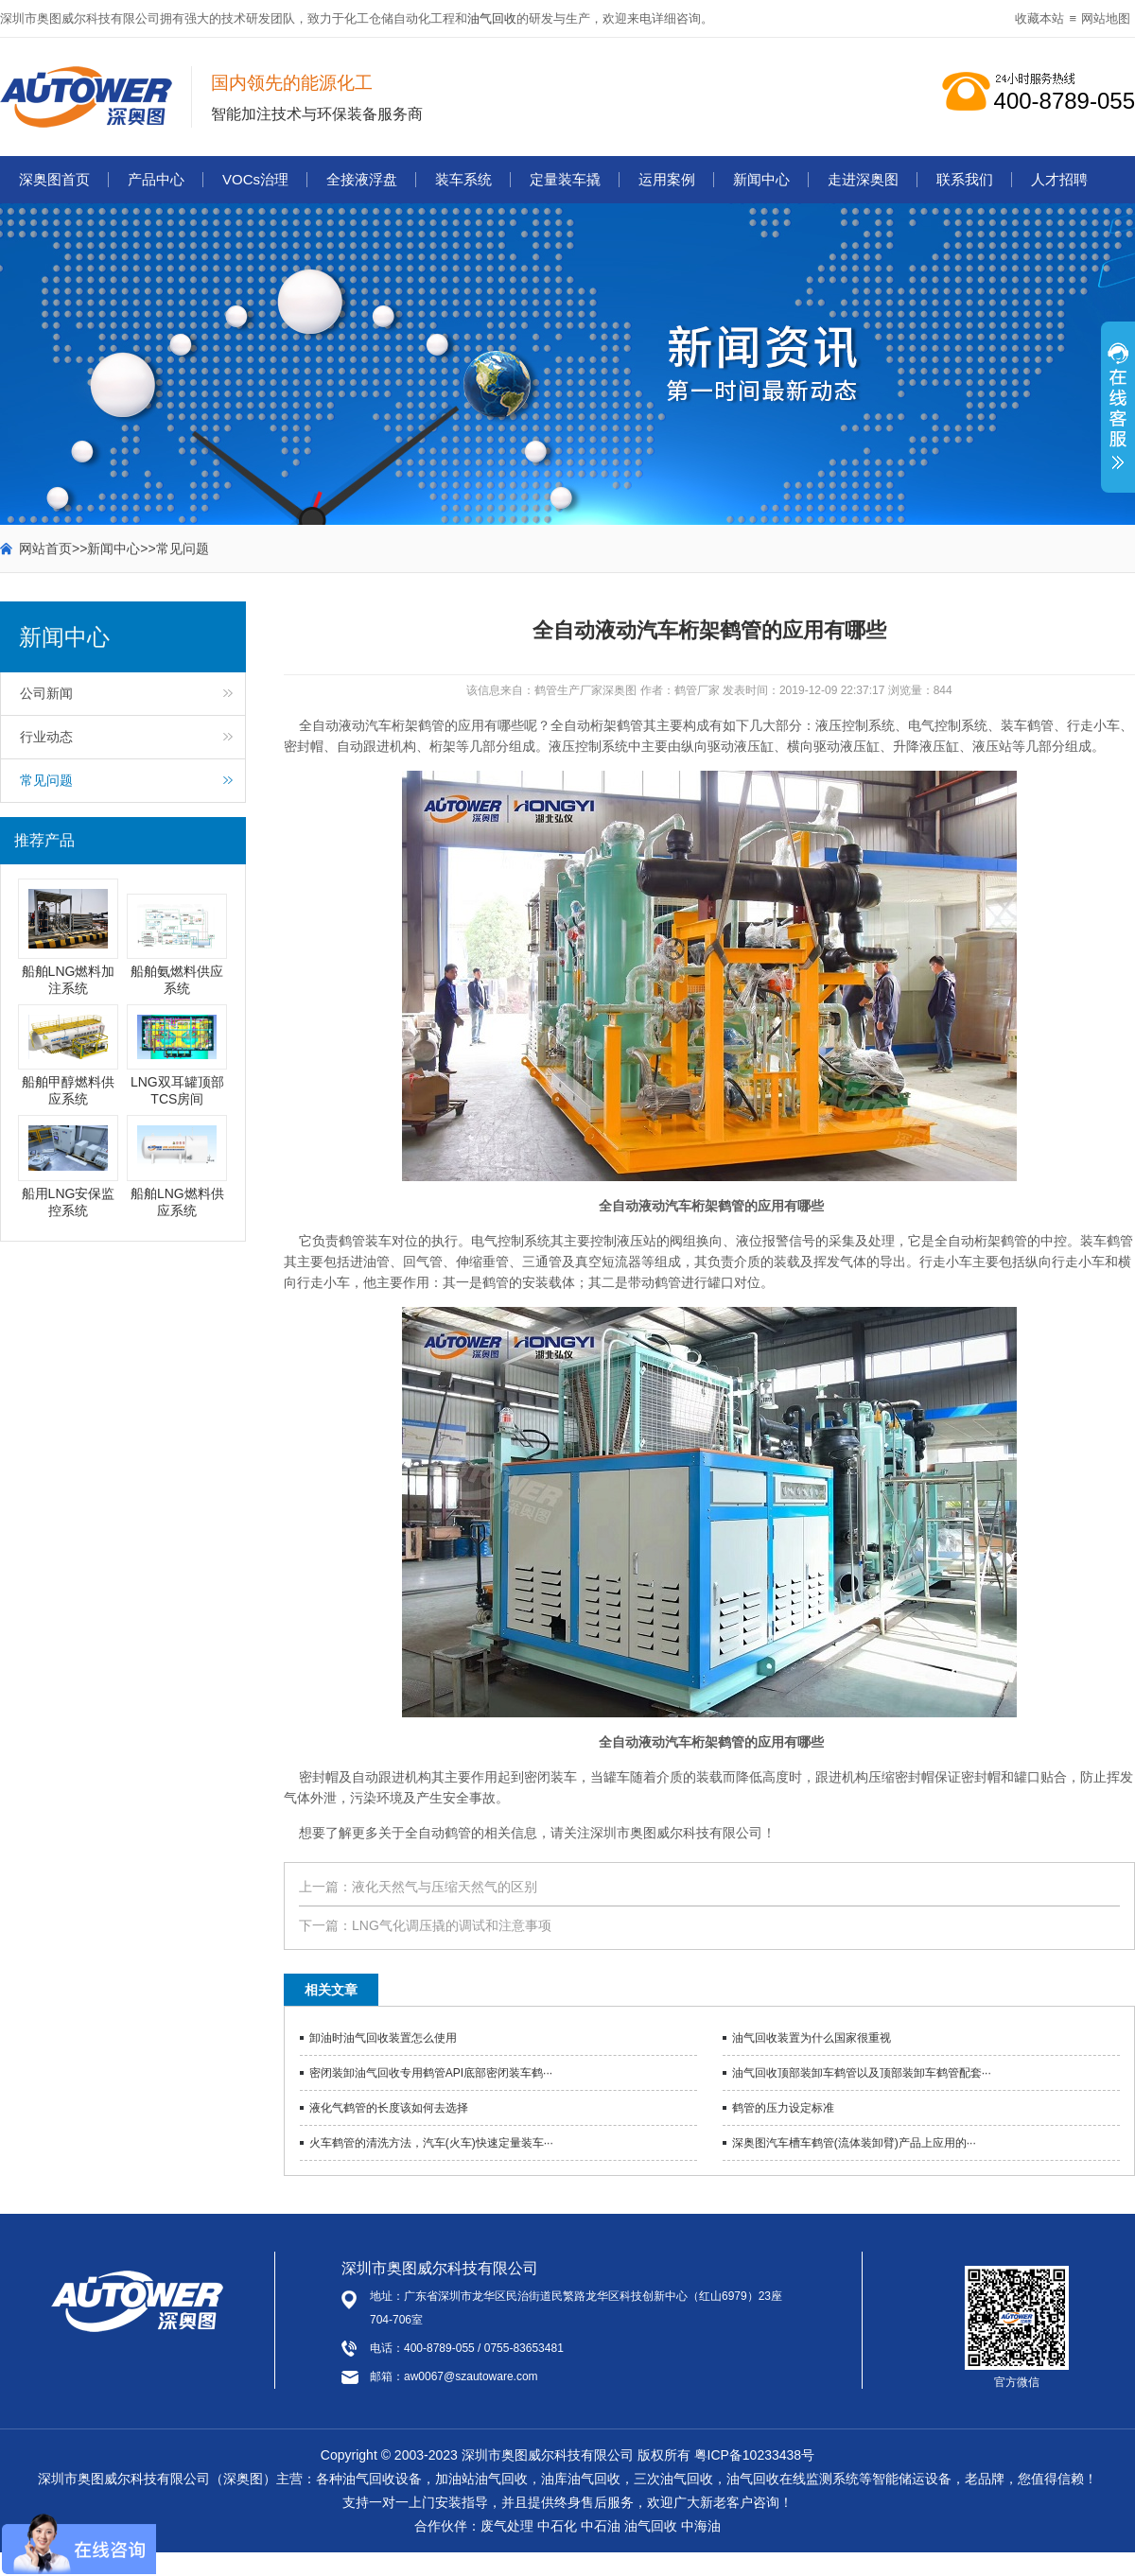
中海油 (701, 2525)
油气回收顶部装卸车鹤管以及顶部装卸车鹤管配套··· (861, 2073)
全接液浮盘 (361, 179)
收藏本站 (1039, 18)
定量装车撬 (565, 179)
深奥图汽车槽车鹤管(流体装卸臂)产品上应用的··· (854, 2143)
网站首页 (45, 548)
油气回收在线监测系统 (792, 2478)
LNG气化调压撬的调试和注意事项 (451, 1925)
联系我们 (964, 179)
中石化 (557, 2525)
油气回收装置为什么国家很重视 (811, 2038)
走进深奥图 (863, 179)
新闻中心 (761, 179)
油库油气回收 (580, 2478)
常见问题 (182, 548)
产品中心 (156, 179)
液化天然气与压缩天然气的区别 (444, 1886)
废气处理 (506, 2525)
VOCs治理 (255, 179)
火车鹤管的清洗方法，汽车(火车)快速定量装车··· (431, 2143)
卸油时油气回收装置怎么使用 (383, 2038)
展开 (1118, 417)
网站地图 (1105, 18)
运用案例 (666, 179)
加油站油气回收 (481, 2478)
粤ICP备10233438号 (754, 2455)
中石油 (600, 2525)
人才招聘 (1059, 179)
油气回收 (491, 18)
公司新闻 (46, 693)
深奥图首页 (54, 179)
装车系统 (463, 179)
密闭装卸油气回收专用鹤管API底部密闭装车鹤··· (430, 2073)
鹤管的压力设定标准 (783, 2108)
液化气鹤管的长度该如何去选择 (388, 2108)
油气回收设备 (382, 2478)
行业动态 (46, 736)
